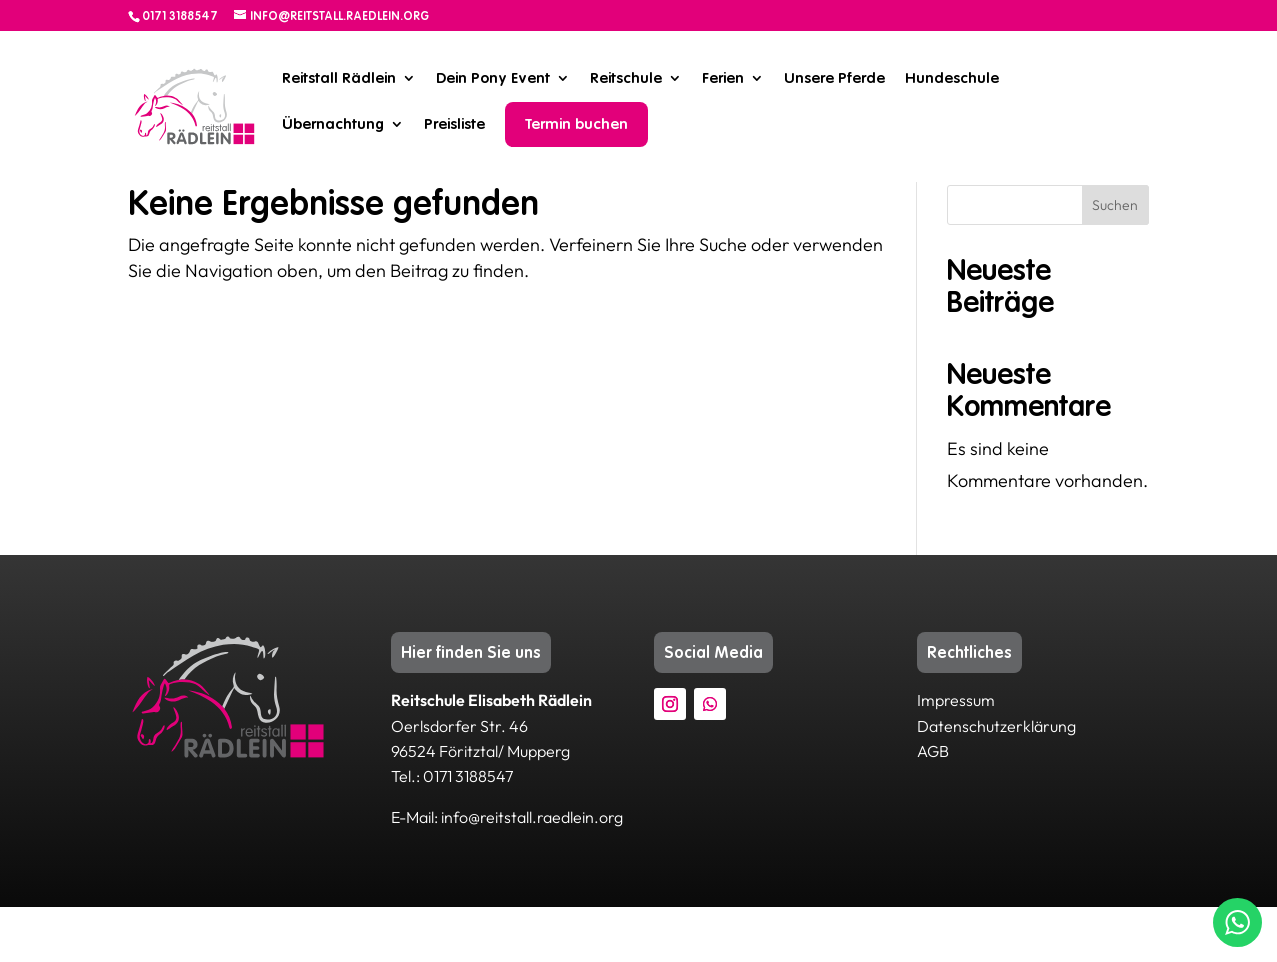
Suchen (1115, 260)
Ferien (723, 78)
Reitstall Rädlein (339, 78)
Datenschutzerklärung (996, 781)
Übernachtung (333, 124)
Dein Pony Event (493, 78)
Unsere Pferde (834, 78)
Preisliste (454, 124)
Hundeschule (952, 78)
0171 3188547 (180, 16)
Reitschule (626, 78)
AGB (933, 806)
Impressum (956, 755)
